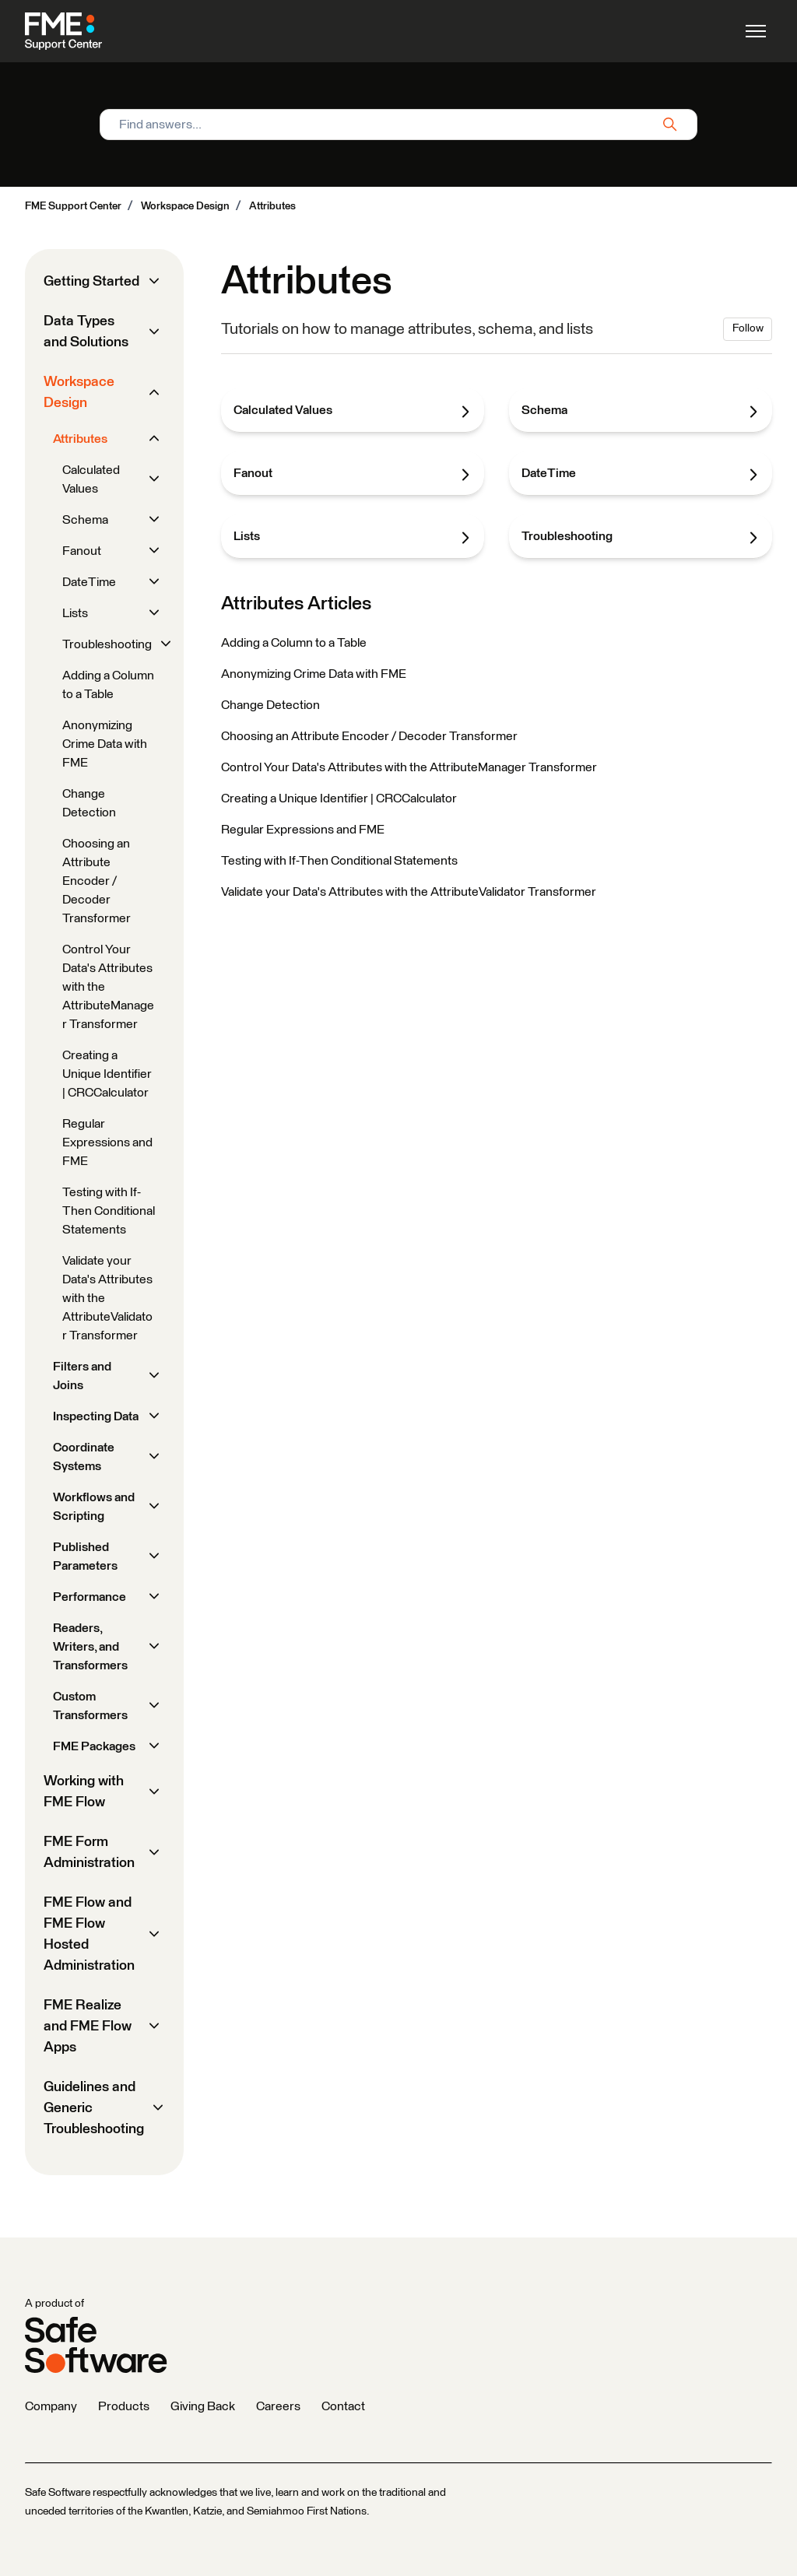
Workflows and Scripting (94, 1506)
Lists (352, 537)
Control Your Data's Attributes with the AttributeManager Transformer (409, 767)
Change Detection (270, 705)
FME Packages (94, 1746)
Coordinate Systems (83, 1456)
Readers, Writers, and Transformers (90, 1647)
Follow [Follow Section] (748, 328)
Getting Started (91, 282)
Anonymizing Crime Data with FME (313, 674)
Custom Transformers (90, 1705)
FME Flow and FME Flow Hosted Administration (89, 1934)
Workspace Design (185, 206)
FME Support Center (73, 206)
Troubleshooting (640, 537)
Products (123, 2406)
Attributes (272, 206)
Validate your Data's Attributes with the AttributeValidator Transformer (408, 892)
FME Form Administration (89, 1852)
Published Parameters (85, 1556)
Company (51, 2406)
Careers (278, 2406)
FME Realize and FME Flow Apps (88, 2027)
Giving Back (202, 2406)
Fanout (352, 474)
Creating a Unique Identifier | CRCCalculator (339, 798)
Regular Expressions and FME (302, 829)
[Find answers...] (398, 124)
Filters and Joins (82, 1376)
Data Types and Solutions (86, 331)
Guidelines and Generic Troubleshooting (94, 2108)
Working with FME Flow (84, 1791)
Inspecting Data (96, 1416)
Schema (640, 411)
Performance (89, 1597)
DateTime (640, 474)
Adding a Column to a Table (294, 643)
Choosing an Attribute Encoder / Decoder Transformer (369, 736)
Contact (343, 2406)
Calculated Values (352, 411)
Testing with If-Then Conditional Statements (339, 861)
